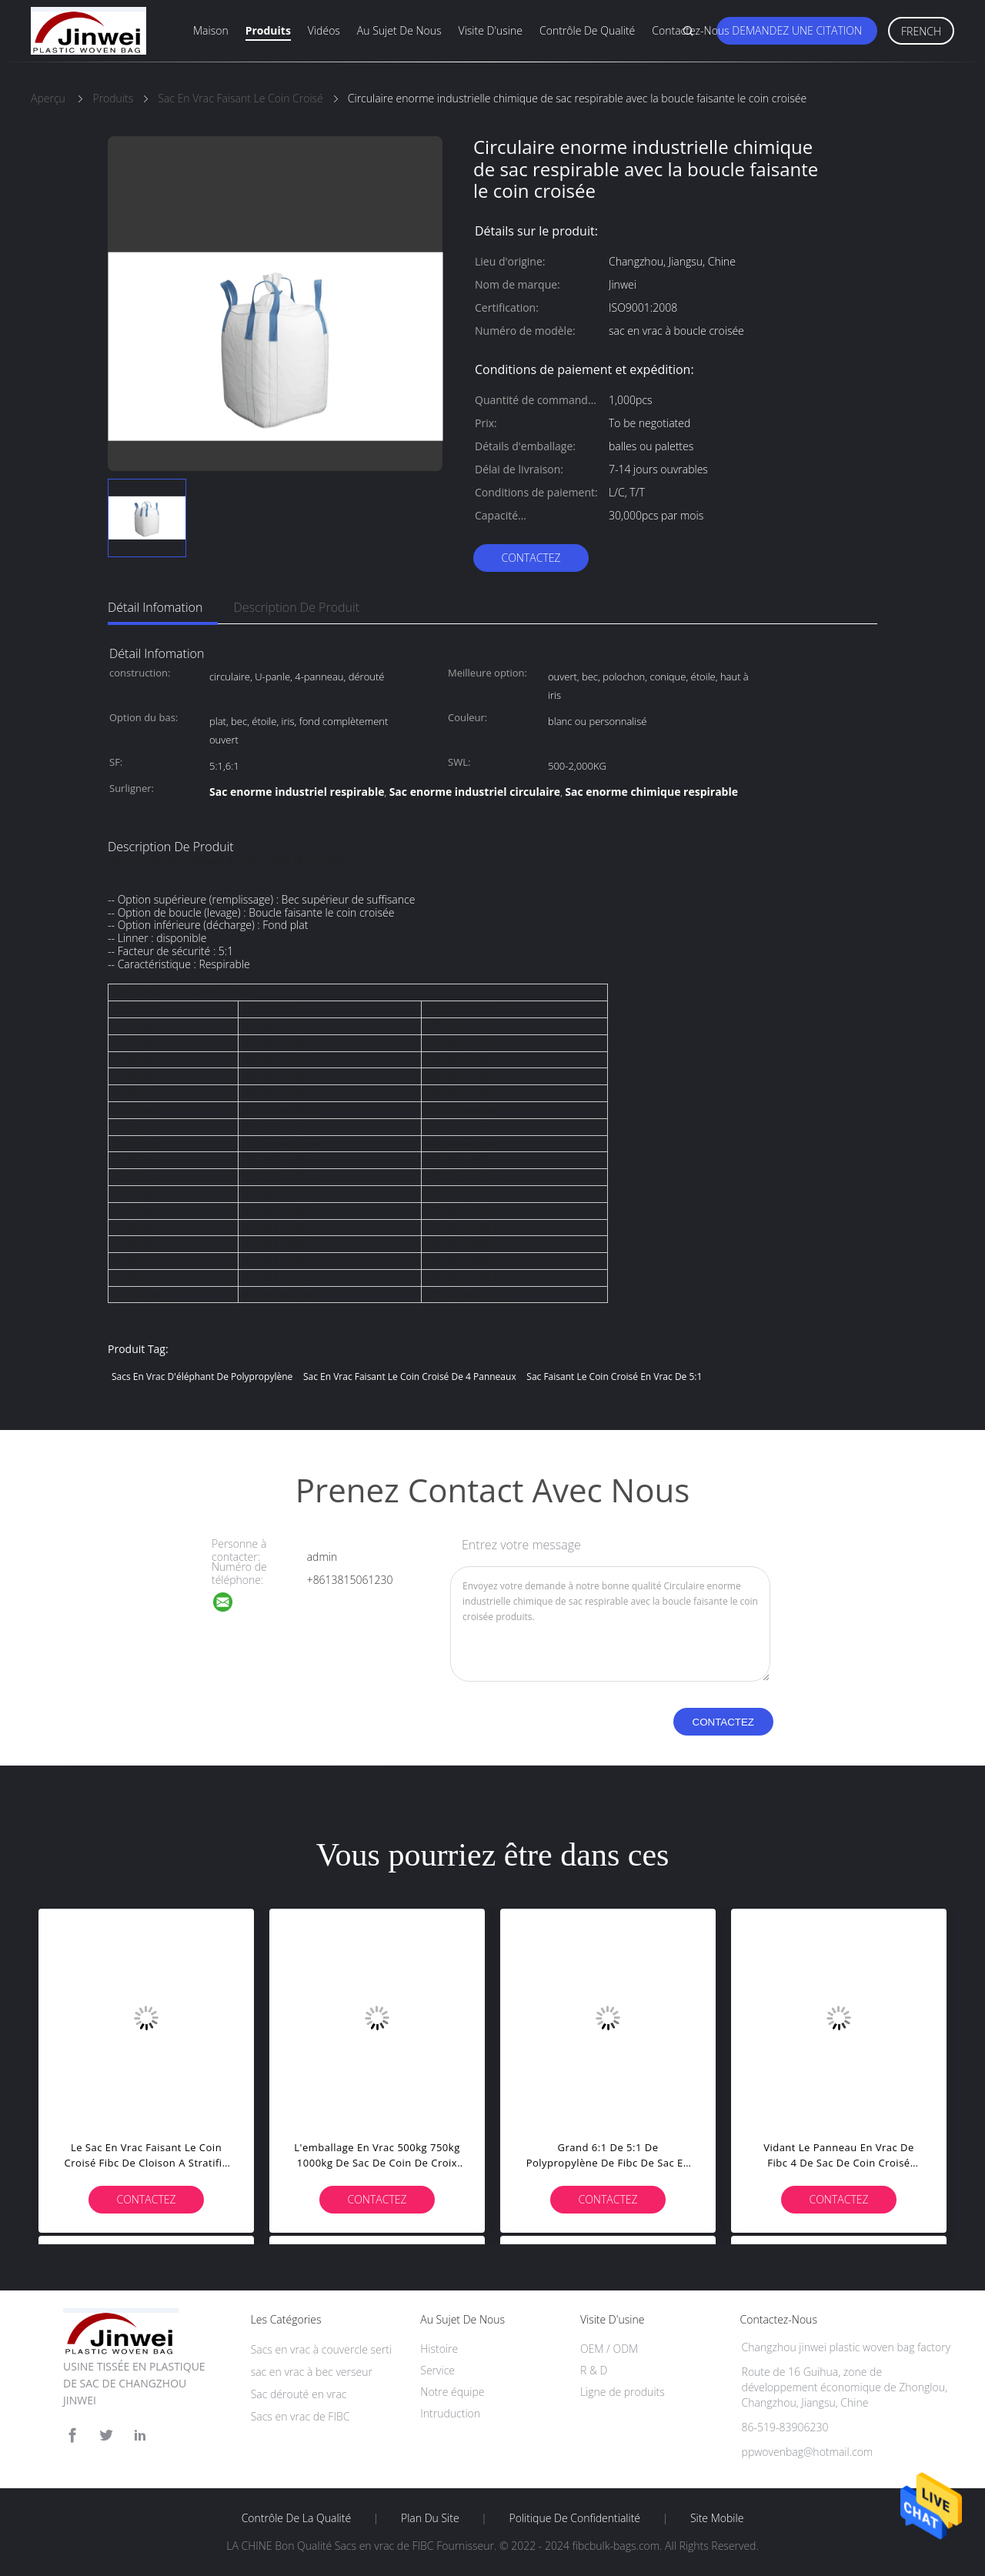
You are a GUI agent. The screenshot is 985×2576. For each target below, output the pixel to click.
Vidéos (324, 30)
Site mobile (716, 2518)
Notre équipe (452, 2391)
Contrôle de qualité (587, 30)
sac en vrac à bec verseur (311, 2371)
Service (437, 2370)
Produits (268, 30)
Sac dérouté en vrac (299, 2394)
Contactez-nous (690, 30)
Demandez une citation (797, 30)
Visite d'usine (491, 30)
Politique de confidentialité (575, 2518)
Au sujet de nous (399, 30)
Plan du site (430, 2518)
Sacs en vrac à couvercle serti (321, 2349)
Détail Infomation (155, 607)
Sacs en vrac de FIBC (300, 2416)
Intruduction (450, 2413)
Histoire (439, 2348)
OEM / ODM (609, 2348)
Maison (211, 30)
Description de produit (296, 607)
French (921, 31)
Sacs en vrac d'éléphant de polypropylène (202, 1376)
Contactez (530, 557)
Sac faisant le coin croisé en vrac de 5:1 (614, 1376)
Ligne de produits (622, 2391)
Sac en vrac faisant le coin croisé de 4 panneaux (409, 1376)
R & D (593, 2370)
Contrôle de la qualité (297, 2518)
